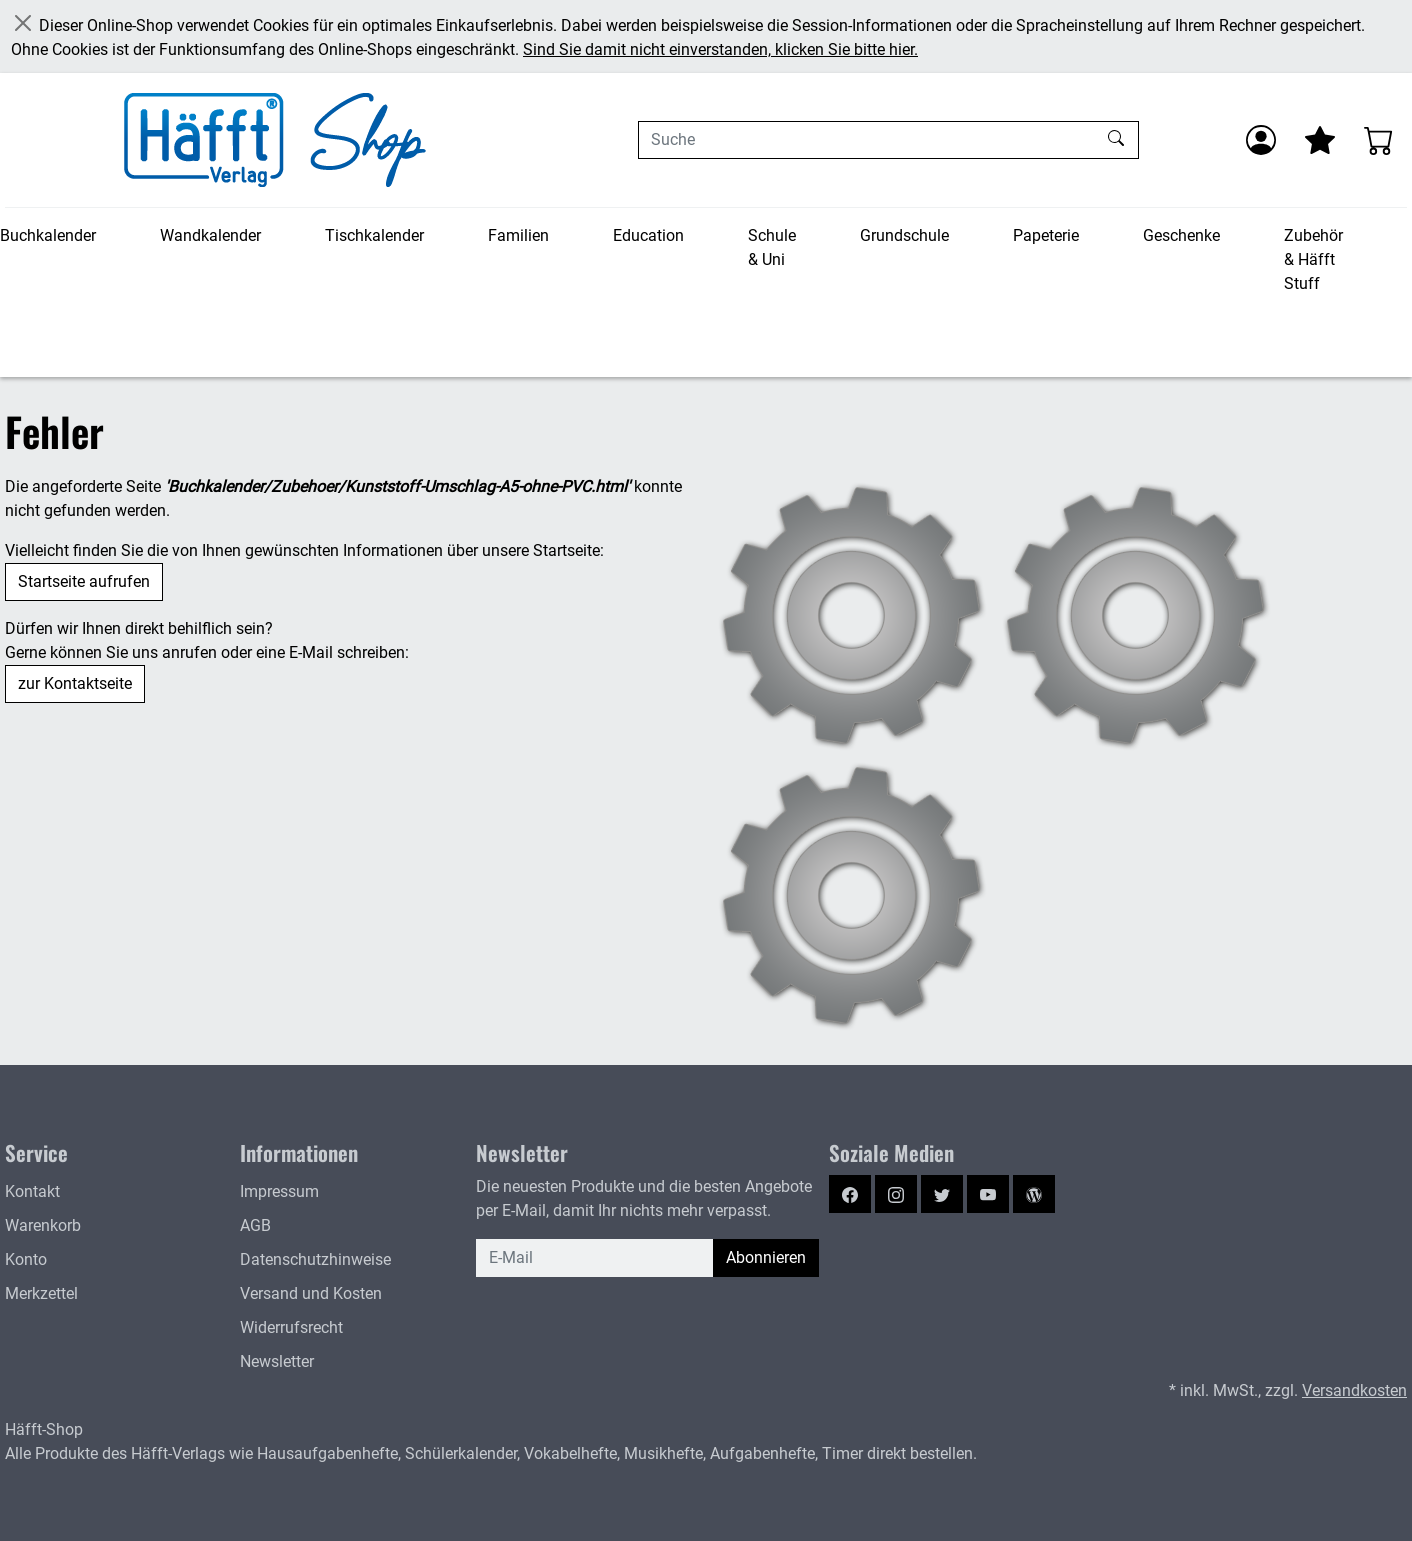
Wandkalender (210, 235)
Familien (518, 235)
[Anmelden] (1261, 140)
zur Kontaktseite (75, 683)
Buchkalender (48, 235)
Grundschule (904, 235)
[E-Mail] (595, 1258)
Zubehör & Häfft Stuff (1313, 259)
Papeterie (1046, 235)
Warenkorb (43, 1225)
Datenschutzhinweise (315, 1259)
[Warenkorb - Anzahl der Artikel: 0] (1379, 140)
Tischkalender (374, 235)
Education (648, 235)
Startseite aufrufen (84, 581)
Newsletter (277, 1361)
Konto (26, 1259)
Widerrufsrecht (291, 1327)
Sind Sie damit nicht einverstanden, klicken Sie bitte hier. (720, 49)
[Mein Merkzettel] (1320, 140)
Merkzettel (41, 1293)
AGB (255, 1225)
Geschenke (1181, 235)
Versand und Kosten (311, 1293)
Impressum (279, 1191)
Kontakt (32, 1191)
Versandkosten (1354, 1390)
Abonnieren (766, 1257)
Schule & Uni (772, 247)
